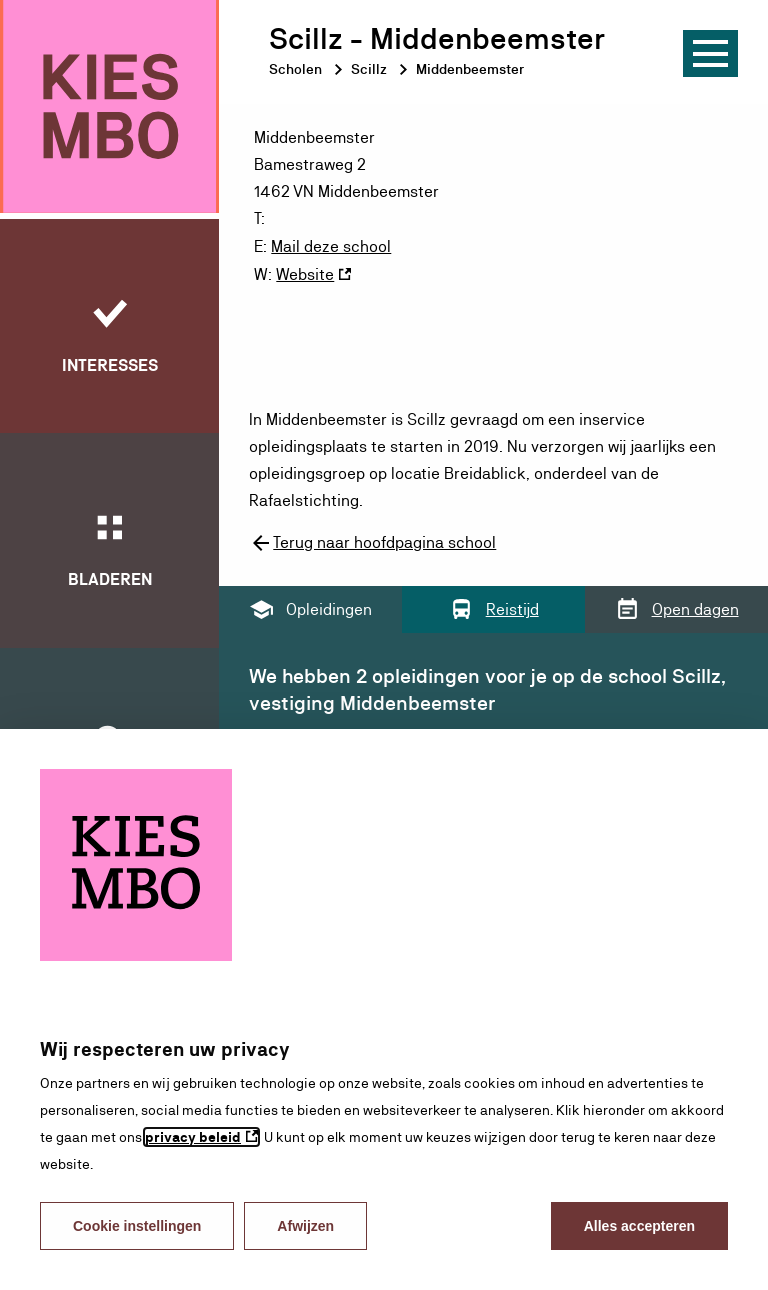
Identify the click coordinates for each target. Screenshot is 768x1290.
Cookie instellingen (137, 1226)
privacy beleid (193, 1137)
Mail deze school (331, 245)
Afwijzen (305, 1226)
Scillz (369, 69)
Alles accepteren (639, 1226)
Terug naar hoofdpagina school (372, 541)
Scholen (295, 69)
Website (305, 272)
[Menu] (710, 53)
